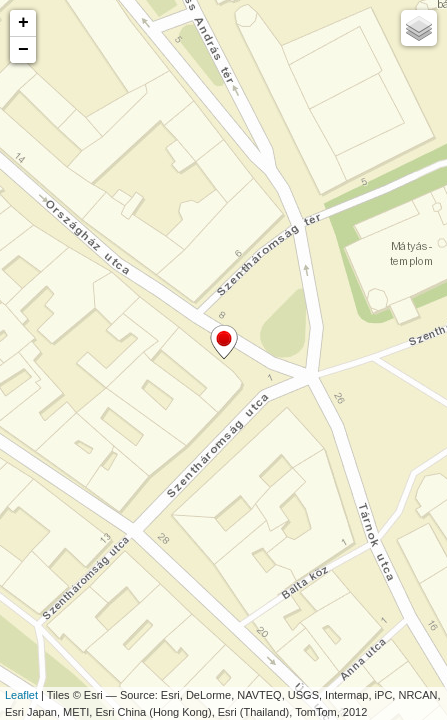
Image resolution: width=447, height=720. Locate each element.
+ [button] (23, 23)
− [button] (23, 50)
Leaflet (21, 695)
